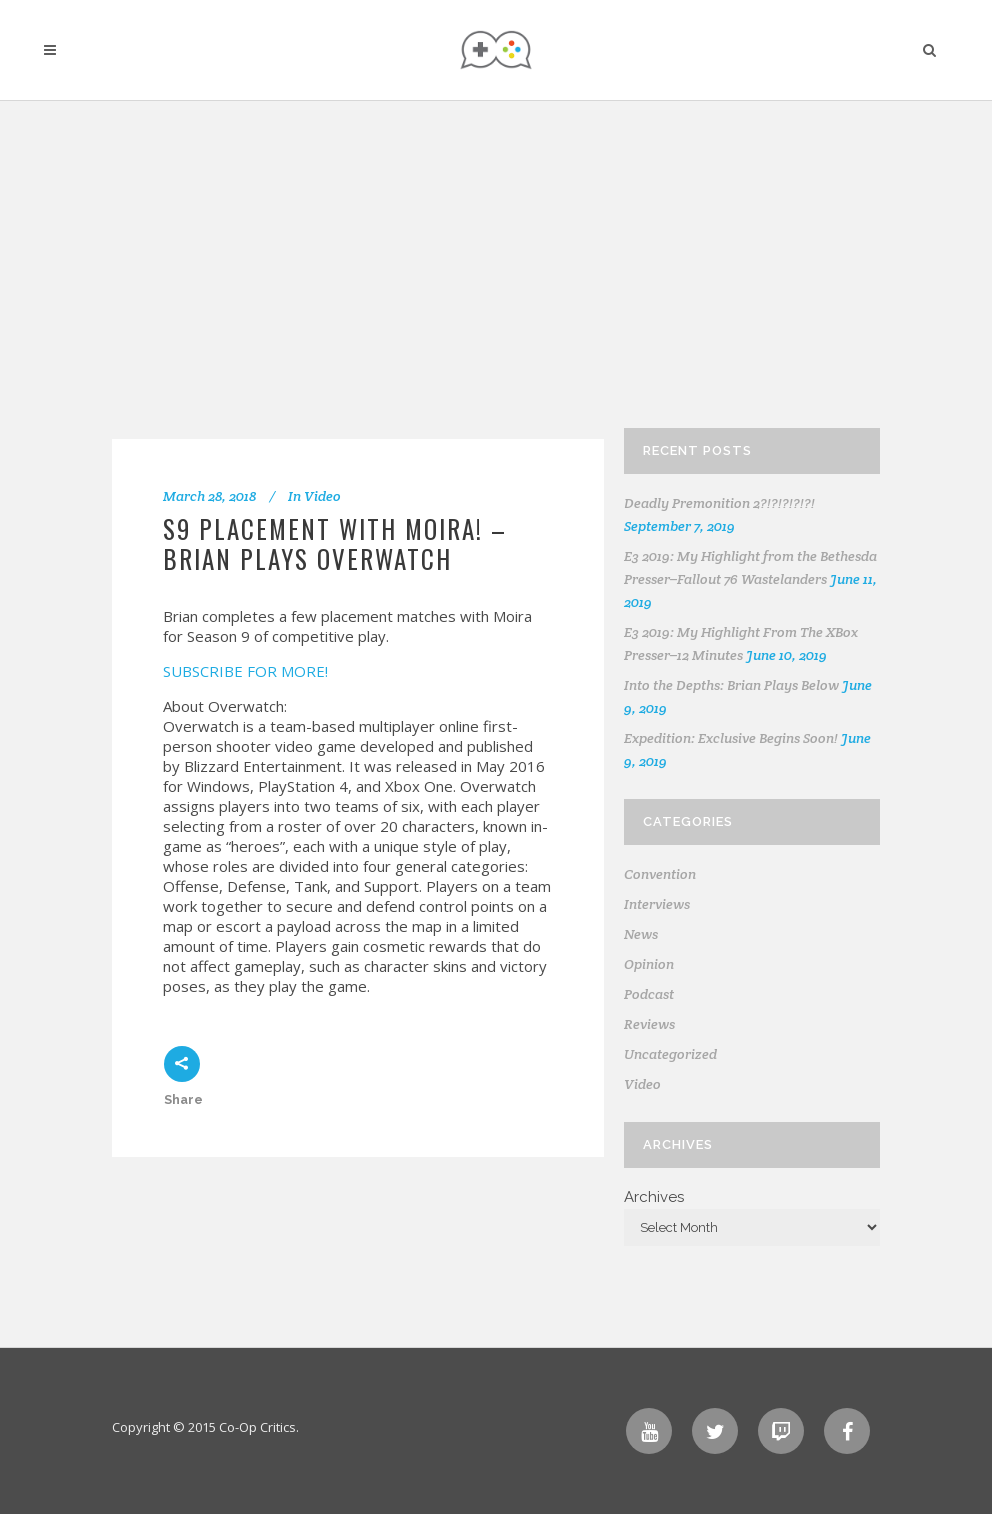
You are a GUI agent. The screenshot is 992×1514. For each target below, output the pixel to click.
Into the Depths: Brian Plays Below (731, 685)
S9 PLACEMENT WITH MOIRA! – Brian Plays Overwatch (335, 543)
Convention (660, 874)
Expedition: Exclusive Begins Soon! (731, 738)
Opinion (649, 964)
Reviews (649, 1024)
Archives (654, 1197)
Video (322, 496)
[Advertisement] (774, 270)
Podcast (649, 994)
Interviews (657, 904)
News (641, 934)
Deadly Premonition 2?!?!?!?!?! (719, 503)
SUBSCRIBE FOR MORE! (245, 671)
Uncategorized (670, 1054)
